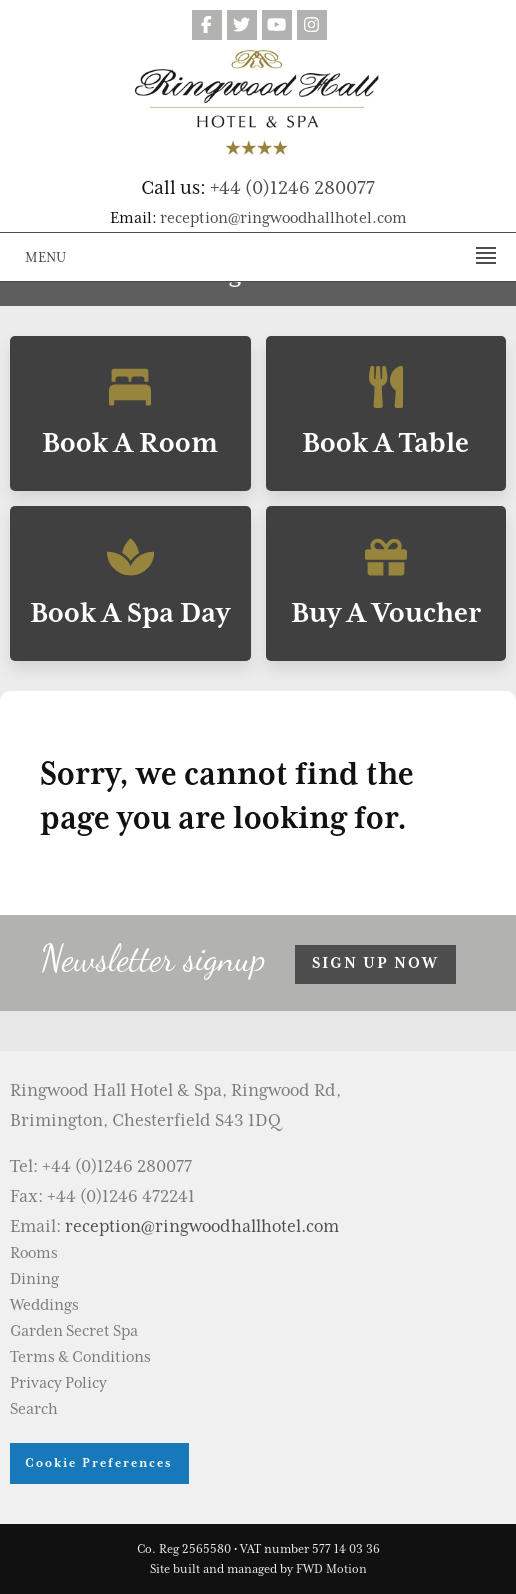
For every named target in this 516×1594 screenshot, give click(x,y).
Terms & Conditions (80, 1357)
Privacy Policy (58, 1383)
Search (34, 1409)
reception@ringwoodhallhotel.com (283, 218)
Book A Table (386, 413)
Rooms (34, 1253)
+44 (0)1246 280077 (292, 187)
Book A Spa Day (130, 583)
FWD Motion (331, 1569)
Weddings (44, 1305)
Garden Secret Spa (74, 1331)
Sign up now (375, 963)
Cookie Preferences (99, 1462)
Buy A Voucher (386, 583)
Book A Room (130, 413)
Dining (34, 1279)
